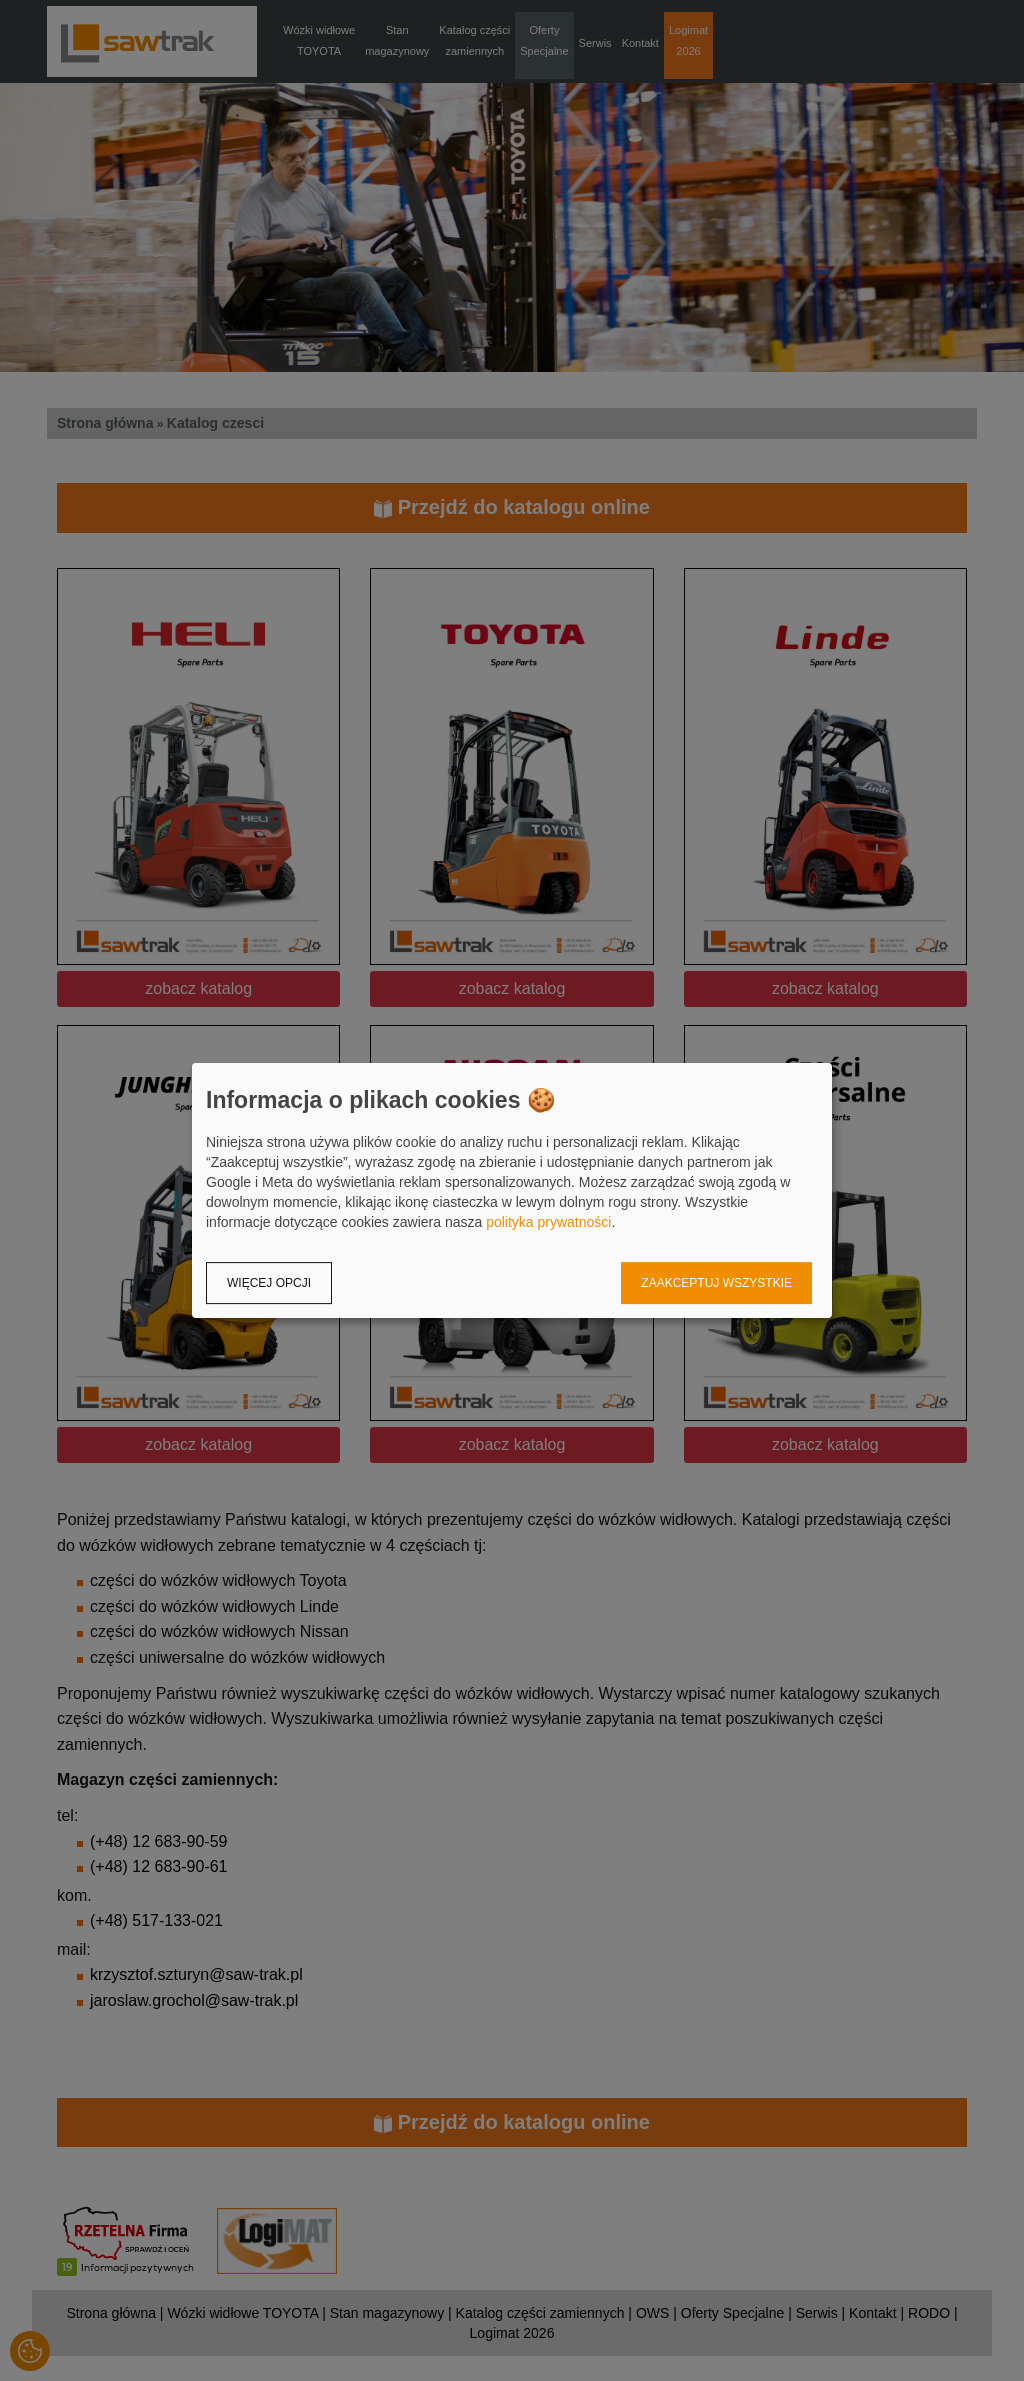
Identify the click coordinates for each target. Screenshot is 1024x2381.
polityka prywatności (548, 1222)
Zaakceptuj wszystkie (716, 1283)
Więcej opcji (269, 1283)
